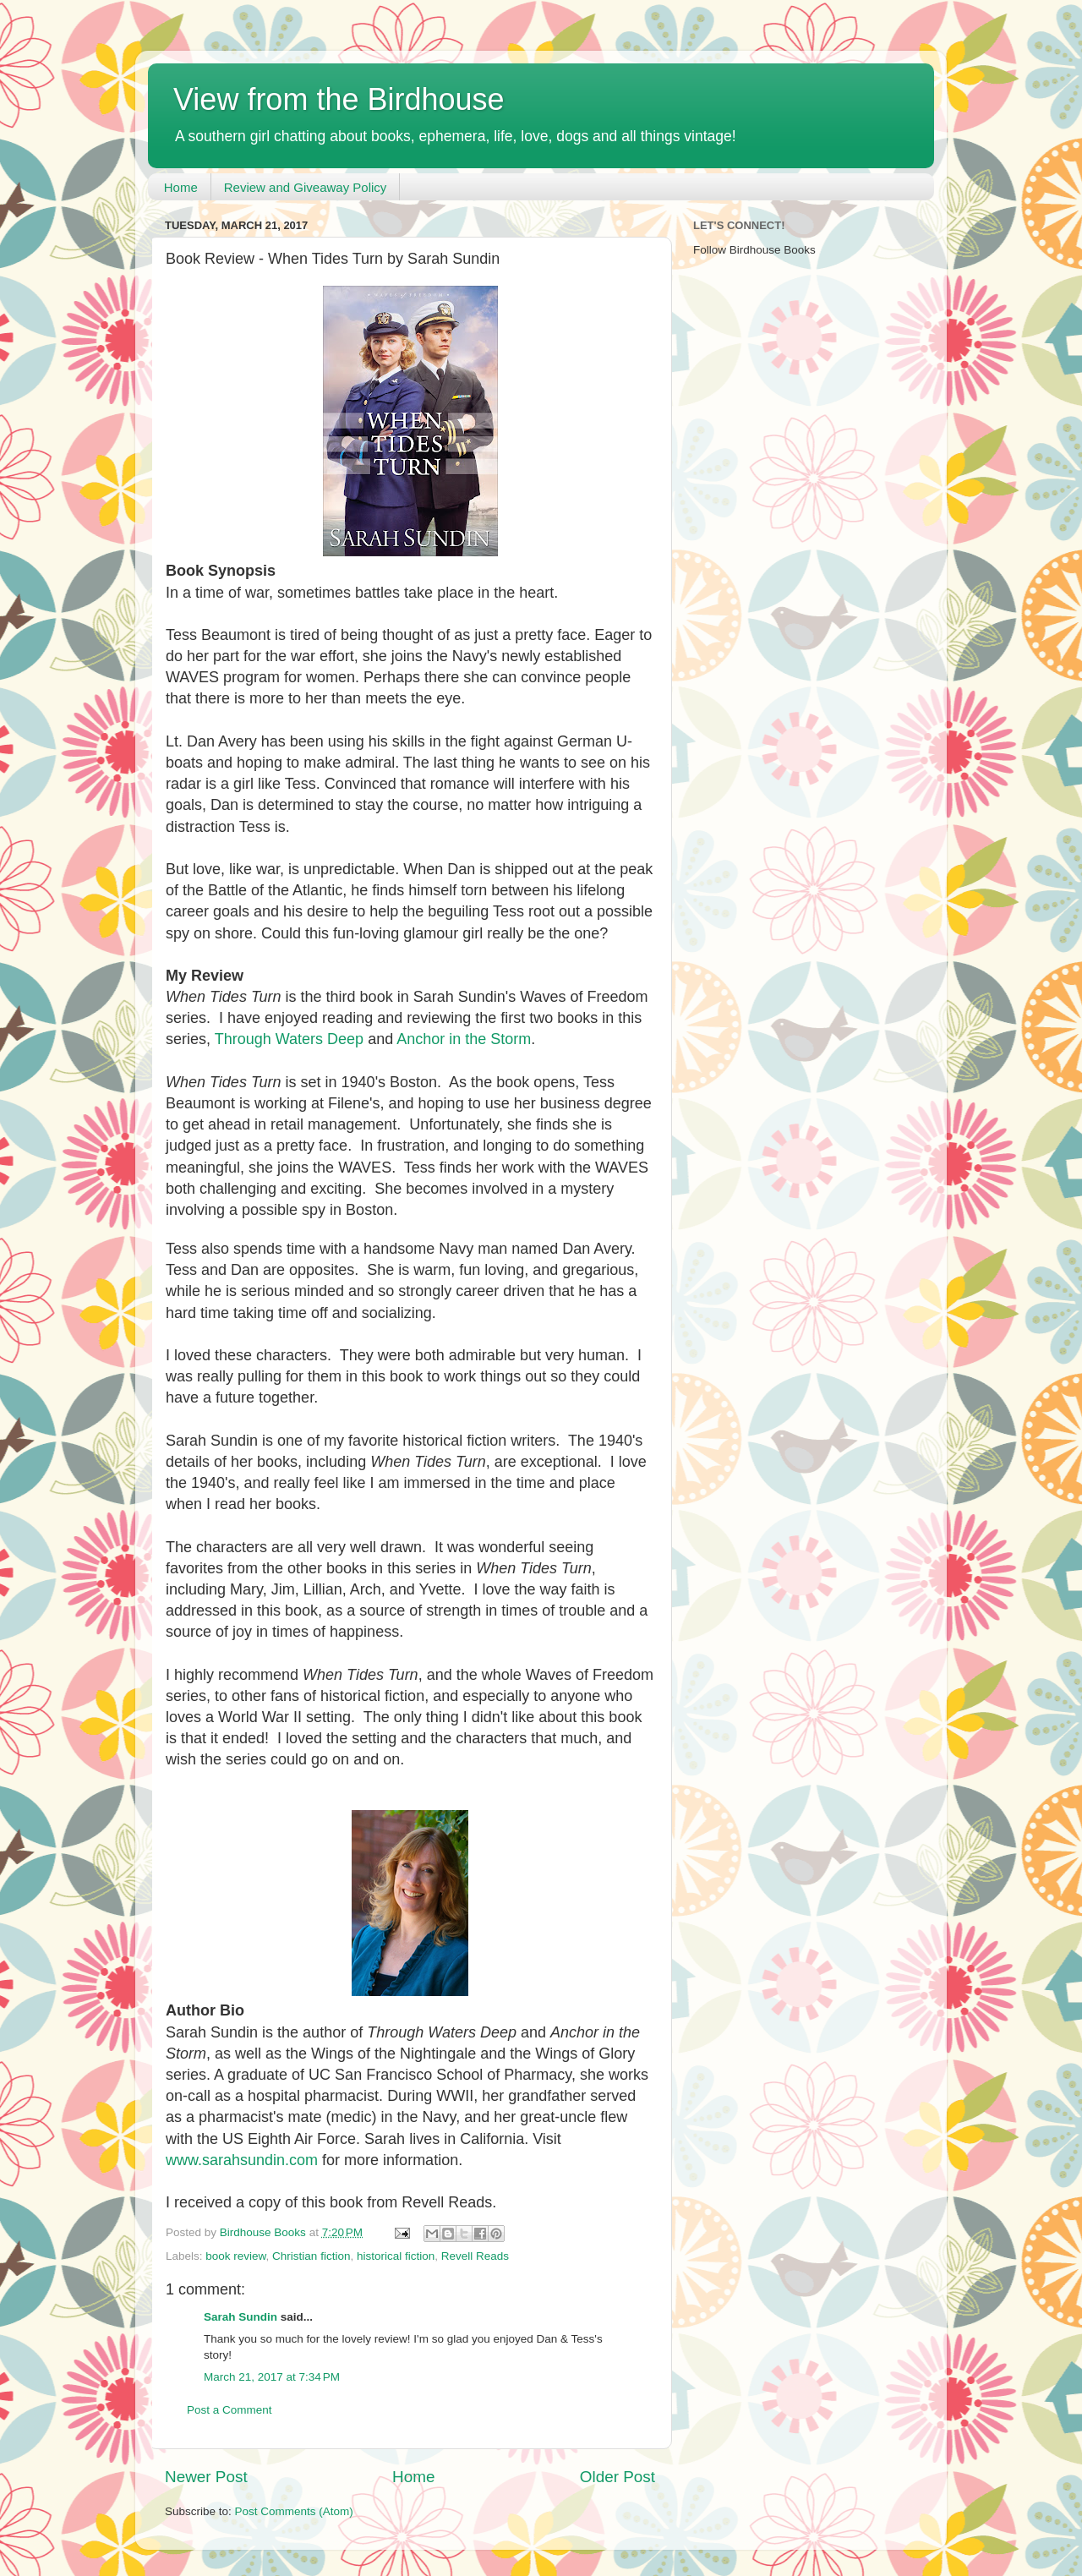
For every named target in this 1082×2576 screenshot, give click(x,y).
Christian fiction (311, 2256)
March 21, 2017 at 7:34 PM (272, 2377)
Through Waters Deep (289, 1039)
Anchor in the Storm (463, 1039)
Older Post (617, 2477)
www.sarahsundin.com (242, 2160)
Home (181, 187)
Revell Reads (475, 2256)
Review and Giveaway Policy (305, 187)
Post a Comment (229, 2410)
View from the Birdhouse (339, 99)
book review (235, 2256)
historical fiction (395, 2256)
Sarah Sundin (240, 2317)
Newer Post (206, 2477)
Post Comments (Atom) (294, 2511)
